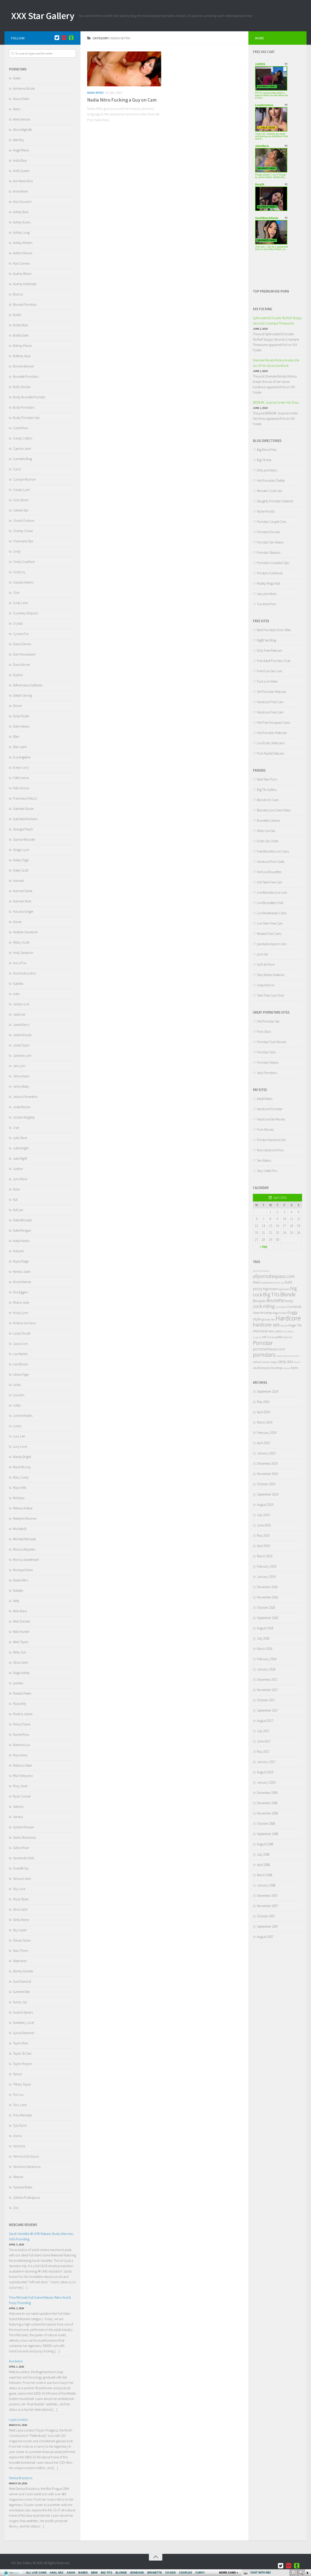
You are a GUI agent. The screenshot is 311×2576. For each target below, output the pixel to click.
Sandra (18, 1817)
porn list (262, 954)
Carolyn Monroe (24, 479)
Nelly (16, 1601)
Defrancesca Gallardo (27, 685)
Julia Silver (20, 1138)
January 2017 (266, 1762)
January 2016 (266, 1782)
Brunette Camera (268, 820)
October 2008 (266, 1823)
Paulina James (22, 1714)
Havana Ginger (23, 911)
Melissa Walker (23, 1508)
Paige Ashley (21, 1673)
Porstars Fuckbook (270, 573)
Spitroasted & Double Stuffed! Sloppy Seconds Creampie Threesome (277, 320)
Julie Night (20, 1158)
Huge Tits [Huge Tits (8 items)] (295, 1325)
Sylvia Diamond (23, 2033)
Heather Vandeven (25, 932)
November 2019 (267, 1474)
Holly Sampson (23, 953)
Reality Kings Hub (268, 583)
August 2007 (265, 1937)
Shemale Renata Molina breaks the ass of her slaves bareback (276, 363)
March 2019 (264, 1556)
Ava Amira (16, 2361)
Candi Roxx (20, 428)
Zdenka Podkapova (26, 2197)
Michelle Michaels (24, 1539)
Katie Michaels (22, 1220)
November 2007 (267, 1906)
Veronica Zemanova (26, 2166)
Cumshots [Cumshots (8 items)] (294, 1306)
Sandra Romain (23, 1827)
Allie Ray (18, 140)
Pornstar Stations (268, 552)
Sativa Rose (21, 1848)
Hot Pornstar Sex (268, 1021)
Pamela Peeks (22, 1693)
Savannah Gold (23, 1858)
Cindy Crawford (23, 562)
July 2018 (263, 1638)
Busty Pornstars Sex (26, 418)
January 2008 (266, 1885)
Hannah (18, 880)
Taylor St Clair (22, 2053)
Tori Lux (18, 2094)
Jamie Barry (21, 1025)
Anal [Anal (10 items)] (256, 1282)
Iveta (16, 994)
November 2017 (267, 1690)
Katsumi (18, 1251)
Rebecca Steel (22, 1765)
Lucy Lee (19, 1436)
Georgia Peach (23, 829)
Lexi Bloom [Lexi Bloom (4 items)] (288, 1331)
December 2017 (267, 1679)
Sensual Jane (22, 1878)
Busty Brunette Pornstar (29, 397)
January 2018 (266, 1669)
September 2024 (267, 1391)
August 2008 (265, 1844)
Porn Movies (265, 1129)
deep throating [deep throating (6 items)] (262, 1313)
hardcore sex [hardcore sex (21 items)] (266, 1324)
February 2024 (266, 1432)
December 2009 (267, 1793)
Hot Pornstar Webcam (272, 733)
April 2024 (263, 1412)
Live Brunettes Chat (270, 903)
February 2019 (266, 1566)
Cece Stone (20, 500)
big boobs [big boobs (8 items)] (270, 1288)
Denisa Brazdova (20, 2478)
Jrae (16, 1127)
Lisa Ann (18, 1395)
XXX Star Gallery (42, 15)
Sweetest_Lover (23, 2022)
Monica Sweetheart (26, 1559)
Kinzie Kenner (22, 1282)
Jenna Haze (21, 1076)
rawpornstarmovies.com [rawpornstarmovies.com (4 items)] (288, 1355)
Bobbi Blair (20, 325)
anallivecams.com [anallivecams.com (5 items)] (270, 1282)
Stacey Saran (22, 1940)
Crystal (18, 623)
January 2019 (266, 1576)
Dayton (18, 675)
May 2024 (263, 1402)
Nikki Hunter (21, 1632)
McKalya (18, 1498)
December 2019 (267, 1463)
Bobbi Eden (21, 335)
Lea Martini (20, 1354)
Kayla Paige (21, 1261)
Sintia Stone (21, 1920)
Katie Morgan (22, 1230)
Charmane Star (23, 541)
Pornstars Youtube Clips (273, 563)
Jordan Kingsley (24, 1117)
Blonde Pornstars (25, 304)
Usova (17, 2136)
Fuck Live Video (267, 681)
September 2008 (267, 1834)
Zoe (15, 2208)
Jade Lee (19, 1014)
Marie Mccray (22, 1467)
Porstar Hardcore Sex (271, 1140)
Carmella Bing (22, 459)
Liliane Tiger (21, 1374)
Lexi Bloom (20, 1364)
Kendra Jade (21, 1271)
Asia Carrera (21, 263)
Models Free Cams (269, 934)
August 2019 (265, 1504)
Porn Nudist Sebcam (270, 753)
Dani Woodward (24, 654)
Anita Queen (21, 171)
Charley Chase (23, 531)
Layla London (18, 2419)
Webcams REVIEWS (23, 2225)
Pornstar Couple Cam (271, 522)
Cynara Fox (21, 634)
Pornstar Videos (267, 1062)
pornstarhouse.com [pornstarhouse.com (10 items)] (269, 1349)
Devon (17, 706)
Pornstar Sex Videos (270, 542)
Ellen (16, 736)
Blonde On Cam (267, 800)
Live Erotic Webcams (271, 743)
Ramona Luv (21, 1745)
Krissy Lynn (20, 1313)
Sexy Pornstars (267, 1073)
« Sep (263, 1246)
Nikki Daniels (21, 1621)
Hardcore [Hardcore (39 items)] (288, 1318)
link (307, 2506)
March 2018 (264, 1649)
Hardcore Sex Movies (271, 1119)
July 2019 (263, 1515)
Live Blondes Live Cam (272, 892)
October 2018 (266, 1607)
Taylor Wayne (22, 2064)
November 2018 (267, 1597)
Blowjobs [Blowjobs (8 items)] (259, 1301)
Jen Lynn (19, 1066)
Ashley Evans (21, 222)
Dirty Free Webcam (269, 650)
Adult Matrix (265, 1099)
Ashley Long (21, 232)
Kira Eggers (20, 1292)
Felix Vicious (21, 788)
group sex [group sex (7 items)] (268, 1319)
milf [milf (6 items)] (264, 1337)
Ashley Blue (20, 212)
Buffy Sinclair (22, 387)
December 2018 (267, 1587)
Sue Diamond (22, 1981)
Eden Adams (21, 726)
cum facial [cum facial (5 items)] (281, 1307)
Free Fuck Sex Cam (269, 671)
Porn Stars (264, 1031)
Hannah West (22, 901)
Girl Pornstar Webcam (271, 692)
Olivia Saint (20, 1662)
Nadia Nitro (95, 93)
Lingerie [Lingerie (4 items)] (257, 1337)
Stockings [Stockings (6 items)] (276, 1368)
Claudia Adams (23, 582)
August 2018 (265, 1628)
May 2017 (263, 1751)
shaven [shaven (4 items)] (297, 1362)
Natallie (18, 1590)
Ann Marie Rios (23, 181)
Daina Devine (22, 644)
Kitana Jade (21, 1302)
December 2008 (267, 1803)
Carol (17, 469)
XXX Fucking (262, 309)
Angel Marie (21, 150)
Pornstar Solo (266, 1052)
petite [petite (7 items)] (279, 1337)
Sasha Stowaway (24, 1837)
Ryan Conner (22, 1796)
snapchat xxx (265, 985)
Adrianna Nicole (24, 88)
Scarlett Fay (21, 1868)
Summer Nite (21, 1992)
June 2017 (264, 1741)
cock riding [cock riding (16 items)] (264, 1306)
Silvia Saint (20, 1909)
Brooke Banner (23, 366)
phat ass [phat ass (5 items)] (287, 1337)
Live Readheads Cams (271, 913)
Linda (17, 1385)
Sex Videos (264, 1160)
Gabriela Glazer (23, 808)
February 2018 (266, 1659)
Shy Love (19, 1889)
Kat (15, 1199)
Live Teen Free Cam (270, 923)
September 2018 (267, 1618)
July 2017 (263, 1731)
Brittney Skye (21, 356)
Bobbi (17, 315)
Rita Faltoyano (23, 1776)
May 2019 (263, 1535)
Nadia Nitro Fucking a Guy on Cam (122, 100)
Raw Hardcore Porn (270, 1150)
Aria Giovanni (22, 201)
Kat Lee (18, 1210)
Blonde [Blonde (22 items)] (288, 1294)
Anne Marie (20, 191)
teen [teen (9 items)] (294, 1367)
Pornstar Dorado (268, 532)
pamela (18, 1683)
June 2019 (264, 1525)
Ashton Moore (22, 253)
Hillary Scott (21, 942)
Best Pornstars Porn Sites (274, 630)
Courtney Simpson (25, 613)
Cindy (17, 551)
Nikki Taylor (21, 1642)
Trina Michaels (22, 2115)
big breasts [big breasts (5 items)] (284, 1289)
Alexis (16, 109)
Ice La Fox (19, 963)
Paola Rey (19, 1704)
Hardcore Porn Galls (270, 861)
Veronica (19, 2146)
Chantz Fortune (23, 520)
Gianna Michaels (24, 839)
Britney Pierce (22, 346)
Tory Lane (20, 2105)
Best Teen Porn (267, 779)
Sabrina (18, 1806)
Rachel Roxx (21, 1734)
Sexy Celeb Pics (267, 1171)
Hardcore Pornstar (269, 1109)
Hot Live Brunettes (269, 872)
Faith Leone (21, 778)
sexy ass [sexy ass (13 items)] (285, 1361)
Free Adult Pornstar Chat (273, 661)
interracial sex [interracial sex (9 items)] (263, 1330)
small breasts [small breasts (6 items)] (261, 1368)
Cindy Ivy (19, 572)
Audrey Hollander (25, 284)
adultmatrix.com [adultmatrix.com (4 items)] (261, 1270)
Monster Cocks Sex (269, 491)
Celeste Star (21, 510)
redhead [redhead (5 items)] (257, 1362)
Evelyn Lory (21, 767)
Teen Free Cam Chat (270, 995)
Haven (17, 922)
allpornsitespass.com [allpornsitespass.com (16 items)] (274, 1276)
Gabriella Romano (25, 819)
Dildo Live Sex (266, 831)
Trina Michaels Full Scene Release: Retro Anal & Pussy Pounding (40, 2300)
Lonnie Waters (22, 1415)
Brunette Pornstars (25, 376)
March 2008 (264, 1875)
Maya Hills (19, 1487)
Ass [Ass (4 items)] (282, 1282)
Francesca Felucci (25, 798)
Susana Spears (23, 2012)
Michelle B (19, 1529)
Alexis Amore (21, 119)
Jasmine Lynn (22, 1055)
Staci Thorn (20, 1950)
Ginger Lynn (21, 850)
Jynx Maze (20, 1179)
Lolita (17, 1405)
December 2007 (267, 1895)
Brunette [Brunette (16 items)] (275, 1300)
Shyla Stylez (21, 1899)
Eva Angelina (21, 757)
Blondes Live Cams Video (274, 810)
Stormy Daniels (23, 1971)
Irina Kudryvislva (24, 973)
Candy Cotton (22, 438)
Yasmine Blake (22, 2187)
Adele (16, 78)
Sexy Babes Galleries (270, 975)
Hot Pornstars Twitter (271, 480)
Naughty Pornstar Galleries (275, 501)
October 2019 (266, 1484)
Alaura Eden (21, 99)
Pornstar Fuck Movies (271, 1042)
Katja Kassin (21, 1241)
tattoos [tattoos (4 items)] (286, 1368)
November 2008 (267, 1813)
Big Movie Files (267, 450)
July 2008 (263, 1854)
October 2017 (266, 1700)
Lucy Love (20, 1446)
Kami (16, 1189)
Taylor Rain (20, 2043)
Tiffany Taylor (22, 2084)
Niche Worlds (266, 511)
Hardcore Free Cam (270, 702)
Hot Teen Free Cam (269, 882)
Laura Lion (20, 1343)
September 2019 (267, 1494)
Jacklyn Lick (21, 1004)
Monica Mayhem (24, 1549)
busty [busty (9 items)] (289, 1300)
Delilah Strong (22, 695)
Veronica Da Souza (26, 2156)
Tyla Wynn (20, 2125)
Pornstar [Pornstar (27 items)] (263, 1342)
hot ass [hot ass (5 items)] (284, 1325)
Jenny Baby (21, 1086)
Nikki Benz (20, 1611)
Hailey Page (21, 860)
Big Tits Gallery (267, 789)
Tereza (17, 2074)
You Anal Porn (266, 604)
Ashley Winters (22, 243)
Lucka (17, 1426)
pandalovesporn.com (271, 944)
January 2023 (266, 1453)
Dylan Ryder (21, 716)
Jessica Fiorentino (25, 1097)
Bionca (18, 294)
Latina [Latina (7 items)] (278, 1331)
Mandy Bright (22, 1457)
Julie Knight (21, 1148)
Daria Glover (21, 664)
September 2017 (267, 1710)
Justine (18, 1169)
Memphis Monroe (24, 1518)
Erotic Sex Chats (267, 841)
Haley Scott (20, 870)
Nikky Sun (19, 1652)
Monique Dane (23, 1570)
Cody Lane (20, 603)
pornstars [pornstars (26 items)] (264, 1354)
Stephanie (19, 1961)
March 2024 (264, 1422)
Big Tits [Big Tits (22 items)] (271, 1294)
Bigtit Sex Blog (266, 640)
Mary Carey (21, 1477)
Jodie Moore (21, 1107)
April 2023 (263, 1443)
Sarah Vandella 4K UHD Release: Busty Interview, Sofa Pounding (41, 2236)
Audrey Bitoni (22, 274)
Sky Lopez (20, 1930)
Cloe (16, 592)
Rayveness (20, 1755)
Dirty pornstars (267, 470)
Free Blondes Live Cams (273, 851)
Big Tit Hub (264, 460)
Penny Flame (21, 1724)
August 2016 (265, 1772)
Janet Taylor (21, 1045)
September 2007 (267, 1926)
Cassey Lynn (21, 490)
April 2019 (263, 1546)
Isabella (18, 983)
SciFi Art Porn (266, 964)
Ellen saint (19, 747)
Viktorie (18, 2177)
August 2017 (265, 1721)
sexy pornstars (267, 594)
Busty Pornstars (23, 407)
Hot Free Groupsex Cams (273, 722)
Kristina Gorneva (24, 1323)
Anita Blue (20, 160)
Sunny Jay (20, 2002)
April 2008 (263, 1865)
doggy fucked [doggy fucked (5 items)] (279, 1312)
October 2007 (266, 1916)
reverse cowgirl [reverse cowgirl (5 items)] (270, 1362)
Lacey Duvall (21, 1333)
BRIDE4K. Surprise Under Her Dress (276, 402)
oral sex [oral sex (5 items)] (271, 1337)
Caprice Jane (22, 448)
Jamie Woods (22, 1035)
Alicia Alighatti (22, 129)
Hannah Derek (22, 891)
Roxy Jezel (20, 1786)
